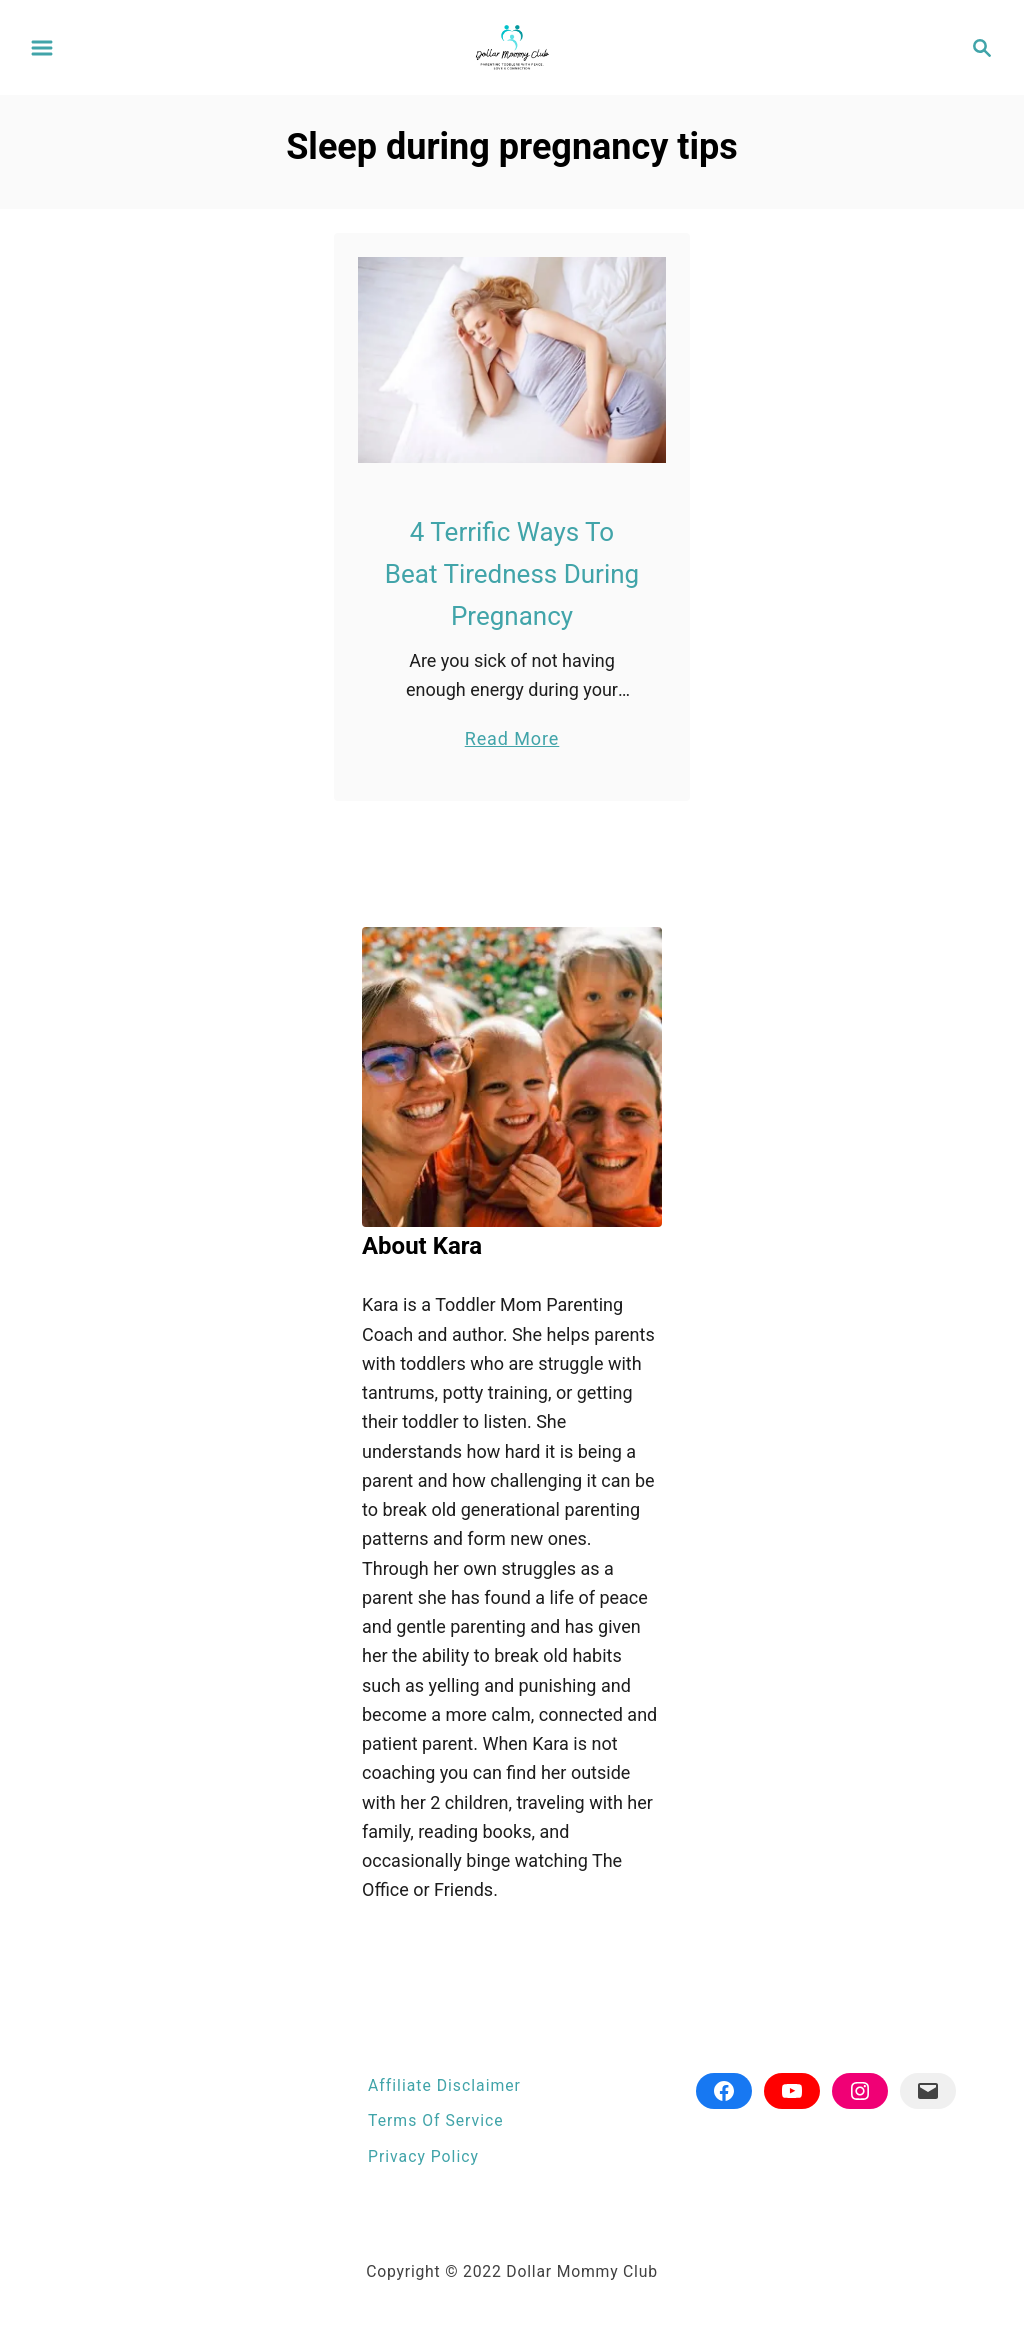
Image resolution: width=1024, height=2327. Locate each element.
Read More (512, 738)
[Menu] (42, 48)
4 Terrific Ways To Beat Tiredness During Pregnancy (512, 574)
